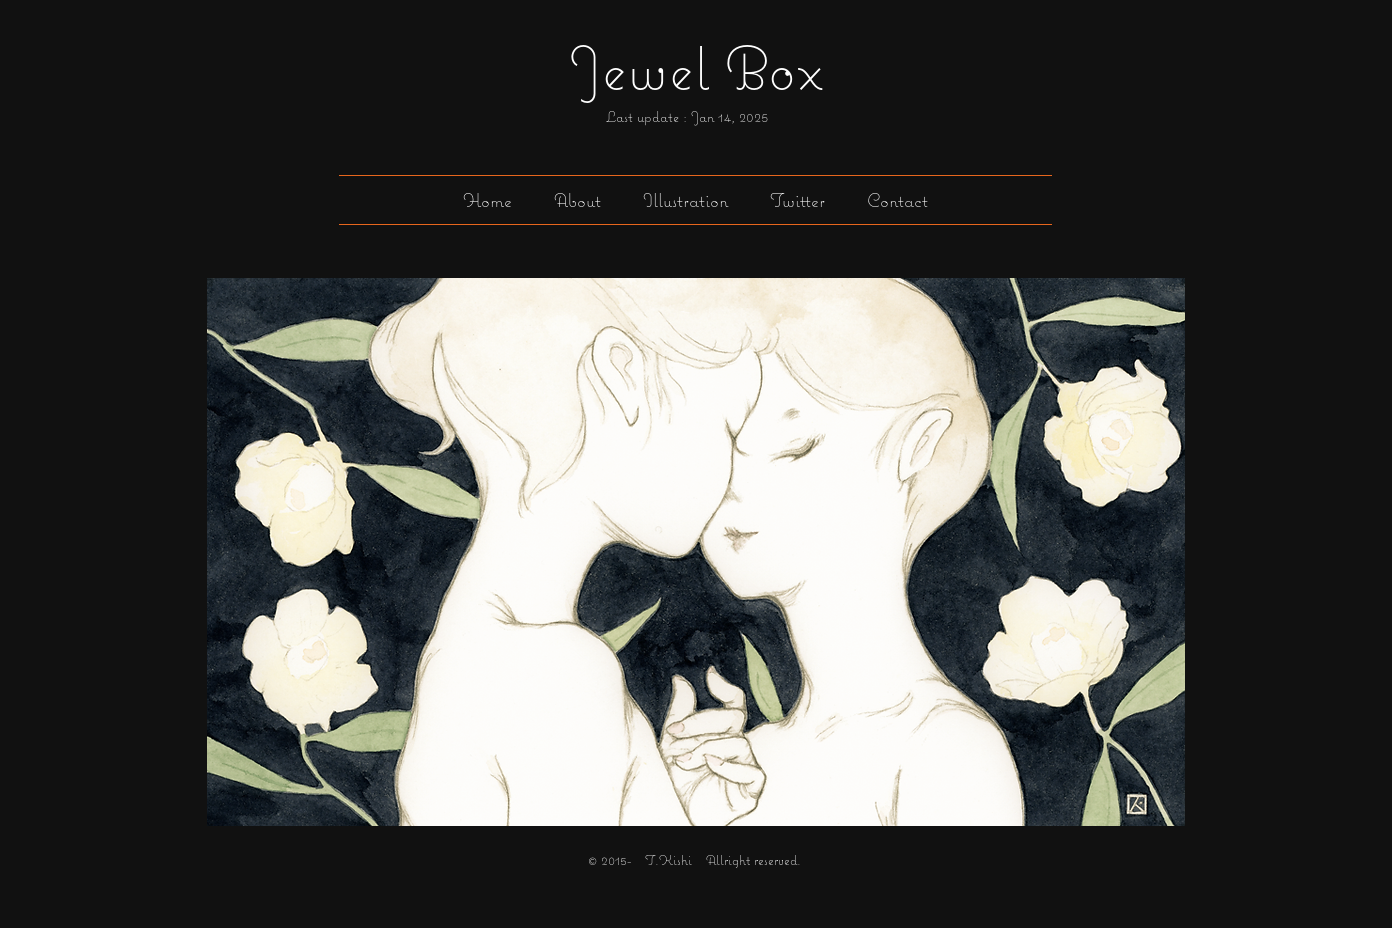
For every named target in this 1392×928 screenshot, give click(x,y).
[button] (685, 200)
